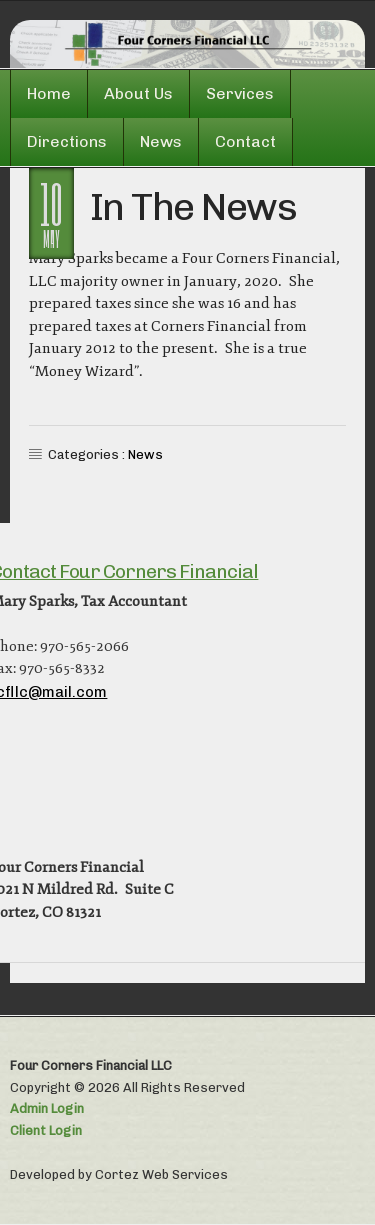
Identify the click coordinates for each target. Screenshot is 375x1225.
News (161, 141)
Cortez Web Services (161, 1174)
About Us (138, 93)
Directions (67, 141)
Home (49, 93)
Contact (245, 141)
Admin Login (47, 1108)
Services (240, 93)
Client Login (46, 1130)
